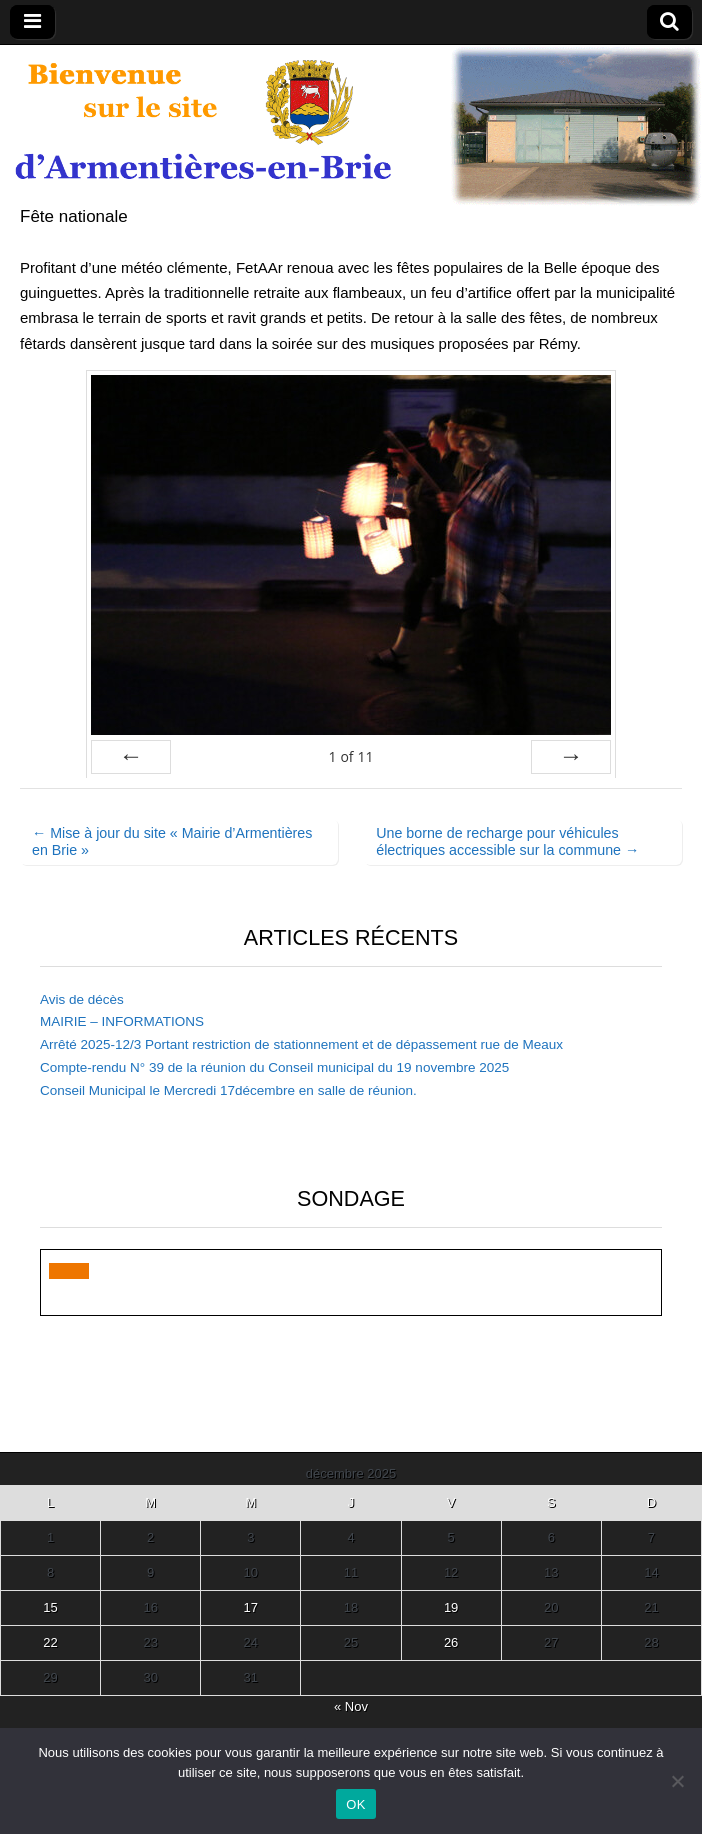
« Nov (351, 1706)
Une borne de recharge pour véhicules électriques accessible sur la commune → (507, 841)
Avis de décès (82, 999)
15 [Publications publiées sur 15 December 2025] (50, 1607)
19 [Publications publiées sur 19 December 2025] (451, 1607)
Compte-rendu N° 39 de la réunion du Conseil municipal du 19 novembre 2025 (274, 1067)
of (350, 756)
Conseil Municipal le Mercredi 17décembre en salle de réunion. (228, 1090)
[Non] (677, 1781)
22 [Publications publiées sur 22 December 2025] (50, 1642)
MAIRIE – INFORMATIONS (122, 1021)
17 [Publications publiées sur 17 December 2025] (251, 1607)
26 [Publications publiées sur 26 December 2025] (451, 1642)
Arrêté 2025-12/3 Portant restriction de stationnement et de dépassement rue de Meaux (301, 1044)
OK (355, 1804)
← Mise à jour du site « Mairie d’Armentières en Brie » (172, 841)
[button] (69, 1271)
